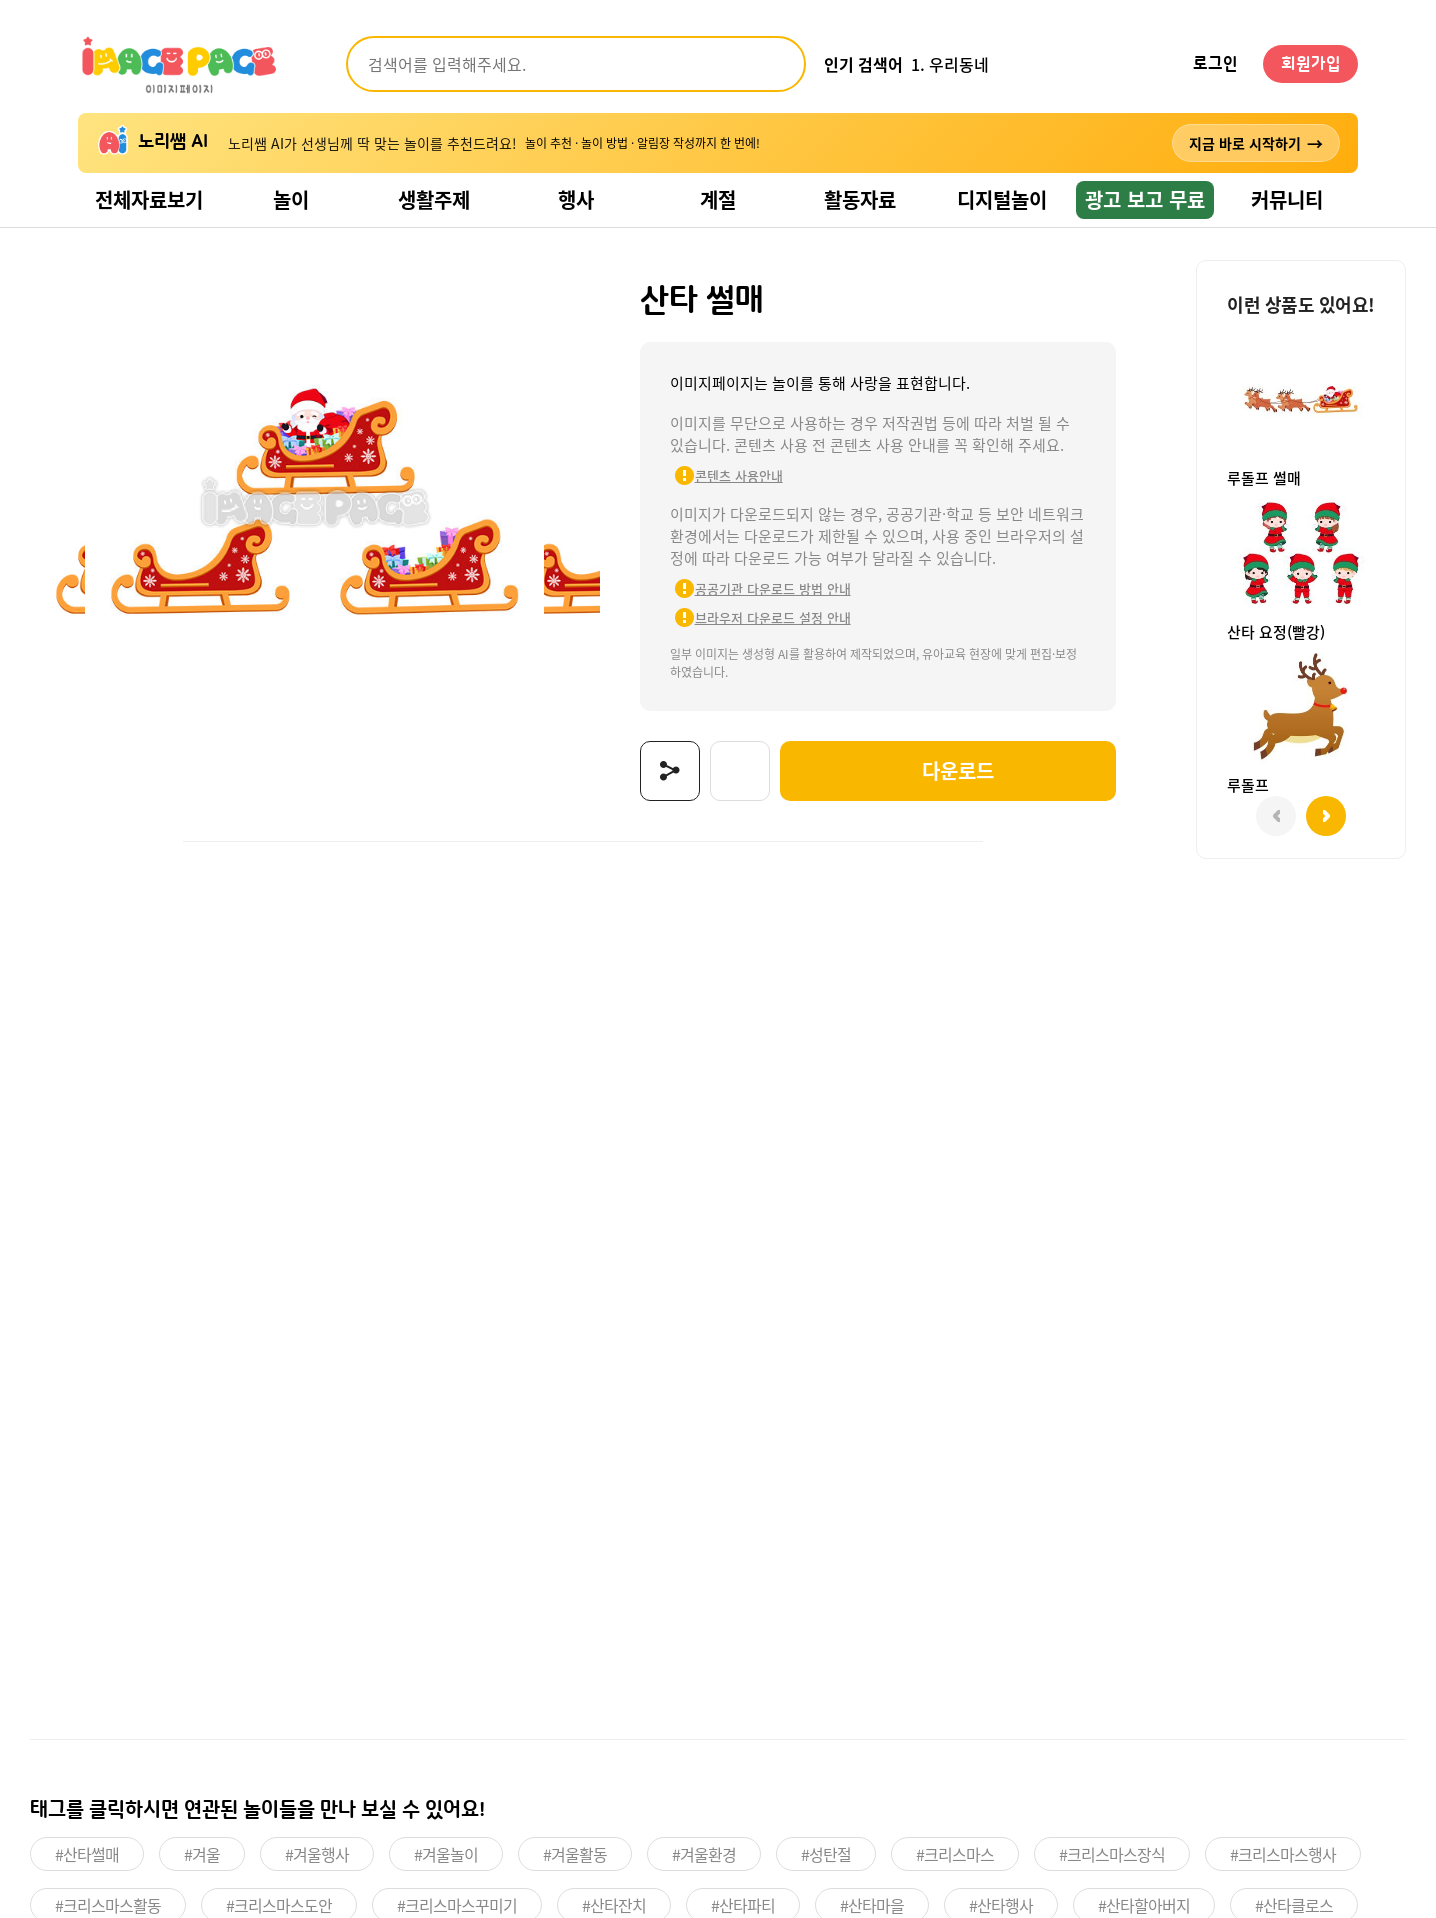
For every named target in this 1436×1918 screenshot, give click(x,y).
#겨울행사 (317, 1854)
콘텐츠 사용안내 (739, 475)
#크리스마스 (955, 1854)
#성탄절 (826, 1854)
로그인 (1215, 64)
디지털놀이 (1002, 199)
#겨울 (202, 1854)
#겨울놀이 (446, 1854)
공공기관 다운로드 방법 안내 (773, 588)
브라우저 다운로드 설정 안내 (773, 617)
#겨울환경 (704, 1854)
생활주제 (434, 199)
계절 (718, 199)
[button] (1326, 816)
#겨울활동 (575, 1854)
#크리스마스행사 (1283, 1854)
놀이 (291, 199)
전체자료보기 (149, 199)
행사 (576, 199)
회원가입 (1311, 64)
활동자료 (860, 199)
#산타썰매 (87, 1854)
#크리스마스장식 (1112, 1854)
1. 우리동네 (950, 64)
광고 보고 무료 (1145, 199)
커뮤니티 (1287, 199)
